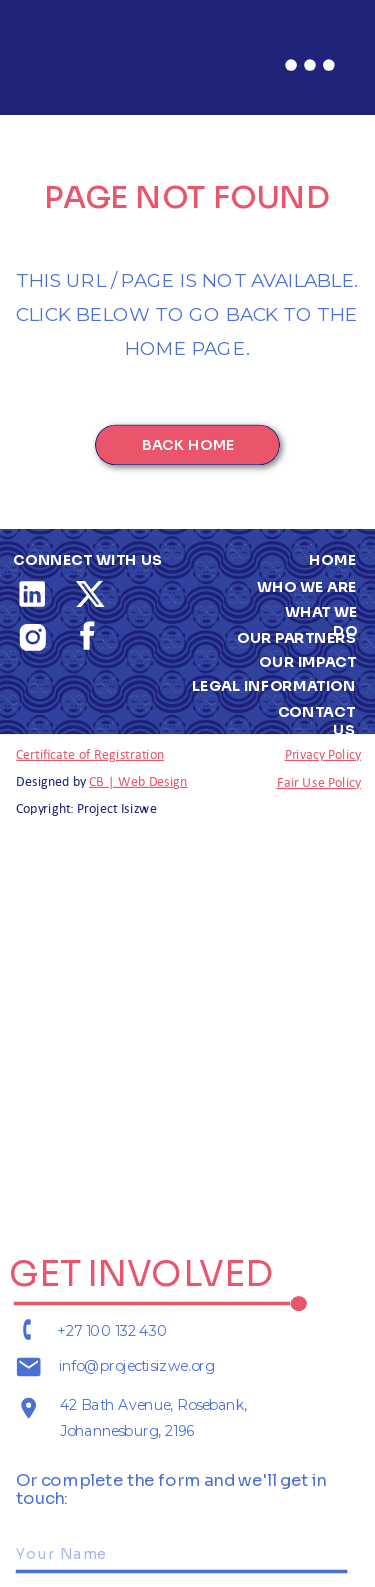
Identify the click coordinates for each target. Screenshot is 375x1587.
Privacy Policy (323, 753)
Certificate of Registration (90, 753)
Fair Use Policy (319, 781)
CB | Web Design (138, 780)
